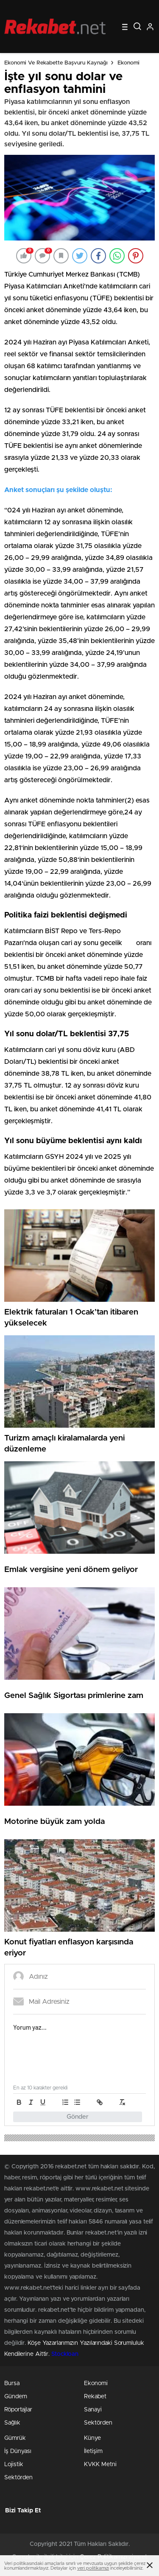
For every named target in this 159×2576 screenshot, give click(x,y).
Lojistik (13, 2464)
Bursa (12, 2383)
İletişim (93, 2451)
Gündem (15, 2397)
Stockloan (64, 2354)
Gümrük (15, 2438)
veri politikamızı (93, 2568)
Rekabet (95, 2397)
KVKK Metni (100, 2464)
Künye (92, 2438)
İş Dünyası (17, 2451)
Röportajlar (18, 2410)
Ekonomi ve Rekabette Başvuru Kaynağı (56, 63)
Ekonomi (128, 63)
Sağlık (12, 2423)
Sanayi (93, 2410)
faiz (129, 943)
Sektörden (98, 2423)
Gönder (78, 2117)
